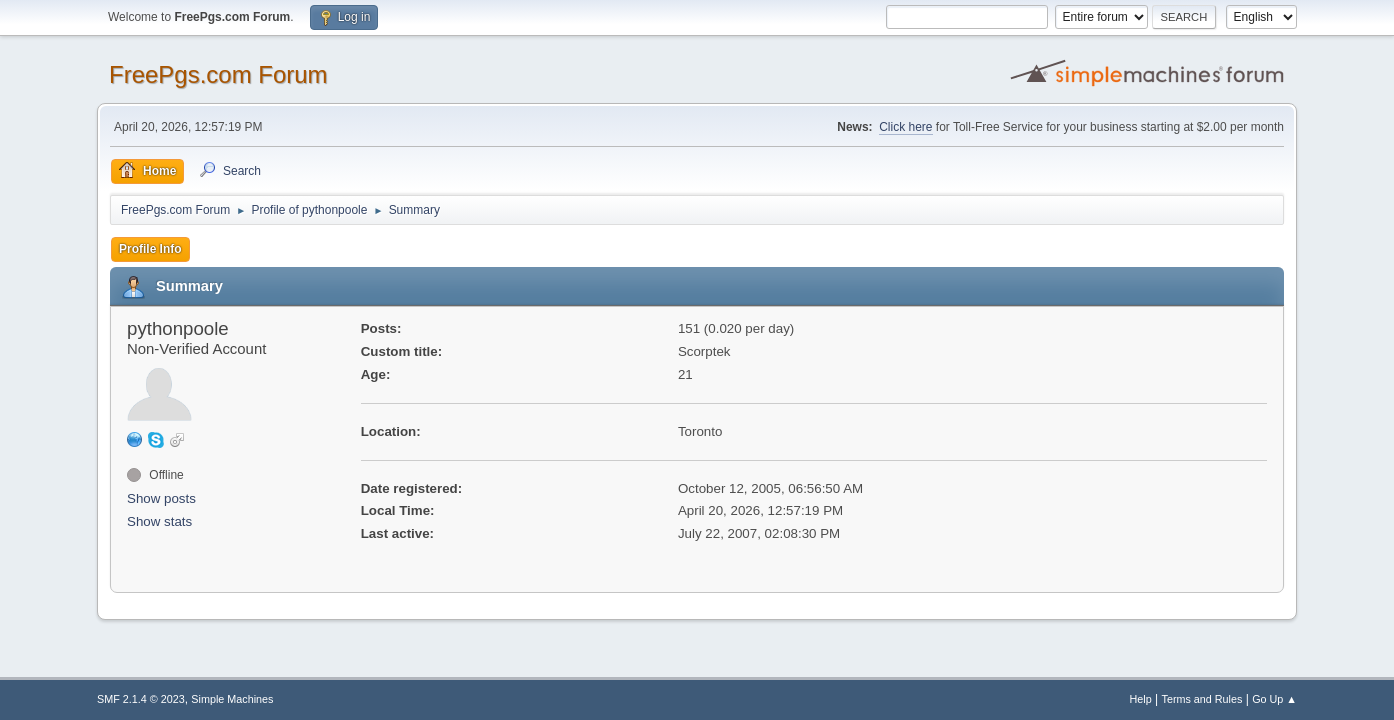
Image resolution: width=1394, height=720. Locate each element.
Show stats (159, 521)
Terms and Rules (1202, 699)
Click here (905, 127)
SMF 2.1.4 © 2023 (141, 699)
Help (1141, 699)
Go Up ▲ (1274, 699)
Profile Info (150, 249)
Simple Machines (232, 699)
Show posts (161, 498)
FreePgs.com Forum (218, 74)
